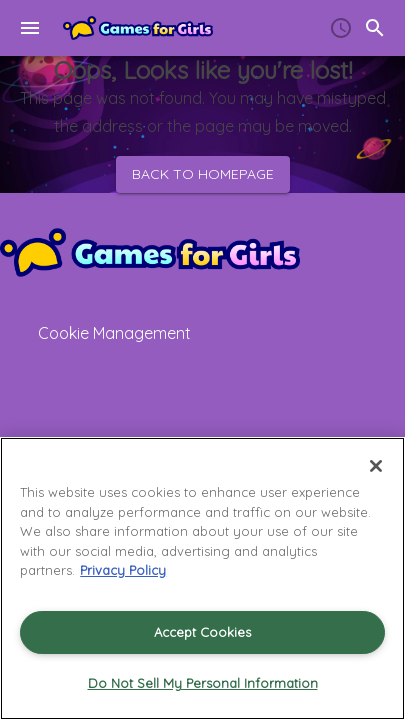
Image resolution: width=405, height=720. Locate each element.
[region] (202, 578)
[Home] (138, 28)
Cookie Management (114, 333)
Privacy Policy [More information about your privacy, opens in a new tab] (123, 570)
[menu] (30, 28)
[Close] (376, 466)
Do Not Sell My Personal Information (203, 683)
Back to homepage (203, 174)
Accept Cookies (202, 632)
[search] (375, 28)
